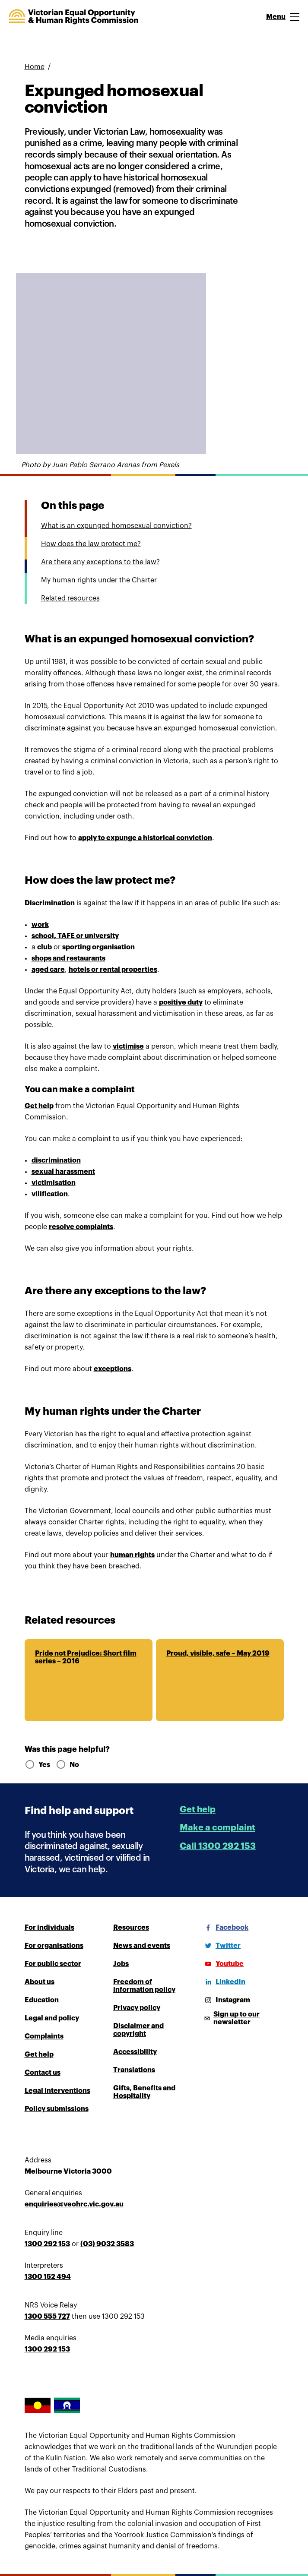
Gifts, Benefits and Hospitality (144, 2092)
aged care (48, 969)
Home (34, 66)
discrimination (56, 1160)
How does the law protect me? (91, 543)
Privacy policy (136, 2007)
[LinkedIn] (223, 1982)
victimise (128, 1046)
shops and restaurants (68, 958)
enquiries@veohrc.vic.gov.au (74, 2204)
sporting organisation (98, 947)
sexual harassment (63, 1171)
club (44, 947)
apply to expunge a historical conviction (145, 837)
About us (39, 1982)
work (40, 924)
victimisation (54, 1182)
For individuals (49, 1927)
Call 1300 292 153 (218, 1846)
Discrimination (50, 903)
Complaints (44, 2036)
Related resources (70, 598)
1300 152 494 (48, 2276)
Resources (131, 1927)
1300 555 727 (47, 2316)
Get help (39, 1106)
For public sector (53, 1963)
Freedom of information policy (144, 1986)
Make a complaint (217, 1827)
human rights (132, 1555)
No (67, 1764)
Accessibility (135, 2051)
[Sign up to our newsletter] (242, 2018)
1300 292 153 (47, 2244)
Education (42, 2000)
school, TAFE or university (75, 935)
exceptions (112, 1368)
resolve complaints (81, 1226)
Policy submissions (57, 2108)
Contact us (42, 2072)
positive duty (181, 1002)
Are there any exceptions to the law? (100, 562)
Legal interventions (57, 2090)
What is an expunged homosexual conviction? (116, 525)
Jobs (121, 1963)
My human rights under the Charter (99, 580)
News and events (141, 1945)
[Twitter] (221, 1946)
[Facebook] (225, 1927)
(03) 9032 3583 (107, 2244)
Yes (37, 1764)
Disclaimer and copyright (138, 2030)
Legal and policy (52, 2018)
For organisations (54, 1945)
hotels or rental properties (113, 969)
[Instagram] (226, 2000)
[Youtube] (223, 1964)
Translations (134, 2070)
